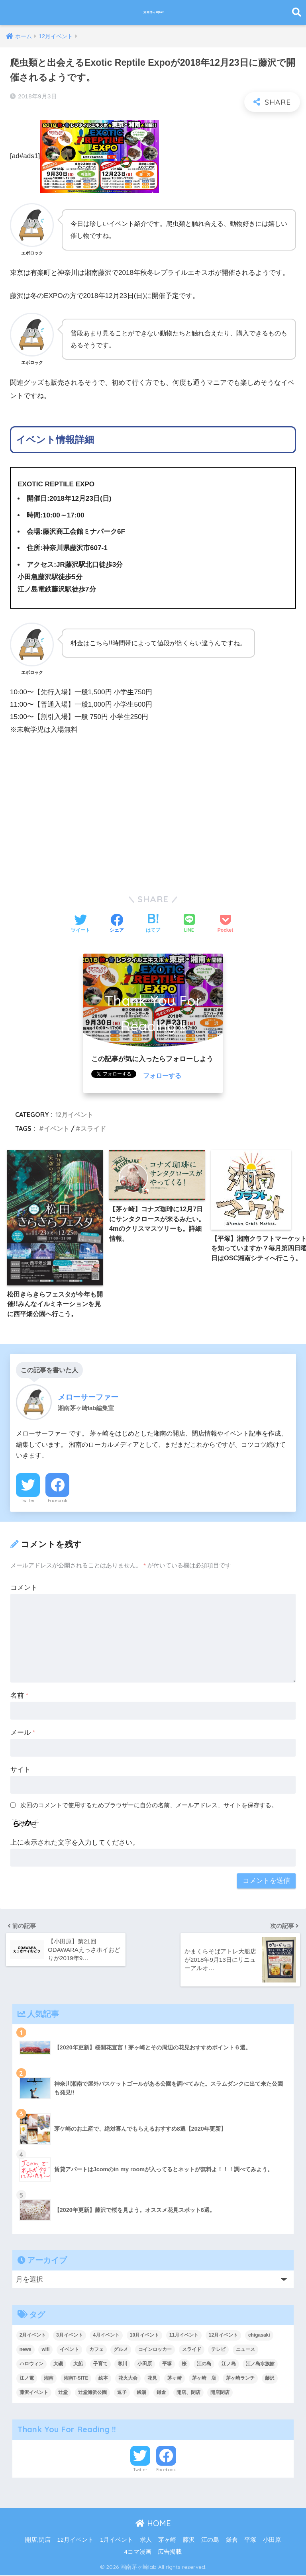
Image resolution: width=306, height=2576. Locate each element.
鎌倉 (232, 2541)
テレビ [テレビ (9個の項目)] (218, 2350)
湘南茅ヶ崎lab (153, 12)
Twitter (28, 1502)
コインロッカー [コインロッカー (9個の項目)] (155, 2350)
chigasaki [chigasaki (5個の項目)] (259, 2336)
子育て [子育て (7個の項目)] (100, 2364)
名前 (19, 1697)
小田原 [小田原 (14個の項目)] (144, 2364)
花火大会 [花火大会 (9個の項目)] (127, 2379)
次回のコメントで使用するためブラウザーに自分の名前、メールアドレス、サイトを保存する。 (148, 1806)
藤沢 (189, 2541)
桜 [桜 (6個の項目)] (184, 2364)
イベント (56, 1128)
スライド (93, 1128)
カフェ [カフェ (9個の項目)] (96, 2350)
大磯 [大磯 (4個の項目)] (58, 2364)
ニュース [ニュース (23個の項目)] (245, 2350)
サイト (20, 1771)
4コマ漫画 (137, 2553)
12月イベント (74, 1115)
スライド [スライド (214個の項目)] (191, 2350)
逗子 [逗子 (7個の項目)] (122, 2393)
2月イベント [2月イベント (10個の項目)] (33, 2336)
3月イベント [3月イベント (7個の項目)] (69, 2336)
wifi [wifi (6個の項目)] (45, 2350)
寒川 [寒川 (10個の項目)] (122, 2364)
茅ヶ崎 (167, 2541)
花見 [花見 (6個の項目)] (152, 2379)
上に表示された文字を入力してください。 (74, 1844)
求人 (146, 2541)
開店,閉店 (38, 2541)
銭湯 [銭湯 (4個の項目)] (141, 2393)
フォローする (163, 1075)
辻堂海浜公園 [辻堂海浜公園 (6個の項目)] (92, 2393)
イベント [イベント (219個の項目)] (69, 2350)
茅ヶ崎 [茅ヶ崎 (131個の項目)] (174, 2379)
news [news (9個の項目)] (25, 2350)
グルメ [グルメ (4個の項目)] (121, 2350)
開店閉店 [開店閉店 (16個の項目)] (220, 2393)
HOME (153, 2524)
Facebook (57, 1502)
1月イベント (116, 2541)
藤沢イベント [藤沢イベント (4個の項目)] (34, 2393)
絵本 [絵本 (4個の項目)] (103, 2379)
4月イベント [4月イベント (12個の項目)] (106, 2336)
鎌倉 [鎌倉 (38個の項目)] (161, 2393)
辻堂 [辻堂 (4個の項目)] (63, 2393)
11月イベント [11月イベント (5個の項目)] (183, 2336)
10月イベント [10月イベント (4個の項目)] (144, 2336)
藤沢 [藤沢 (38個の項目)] (270, 2379)
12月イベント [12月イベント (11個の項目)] (223, 2336)
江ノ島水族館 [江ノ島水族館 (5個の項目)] (260, 2364)
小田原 (272, 2541)
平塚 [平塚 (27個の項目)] (167, 2364)
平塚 (250, 2541)
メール (22, 1734)
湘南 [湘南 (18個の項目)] (48, 2379)
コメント (23, 1589)
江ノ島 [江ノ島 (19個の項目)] (229, 2364)
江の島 (210, 2541)
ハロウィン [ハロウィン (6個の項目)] (31, 2364)
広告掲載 (170, 2553)
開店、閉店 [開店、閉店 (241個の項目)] (188, 2393)
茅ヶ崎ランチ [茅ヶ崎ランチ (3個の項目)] (240, 2379)
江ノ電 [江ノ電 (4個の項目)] (27, 2379)
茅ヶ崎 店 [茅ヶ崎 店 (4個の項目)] (204, 2379)
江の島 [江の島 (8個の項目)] (204, 2364)
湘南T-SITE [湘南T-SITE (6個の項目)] (76, 2379)
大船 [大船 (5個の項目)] (78, 2364)
